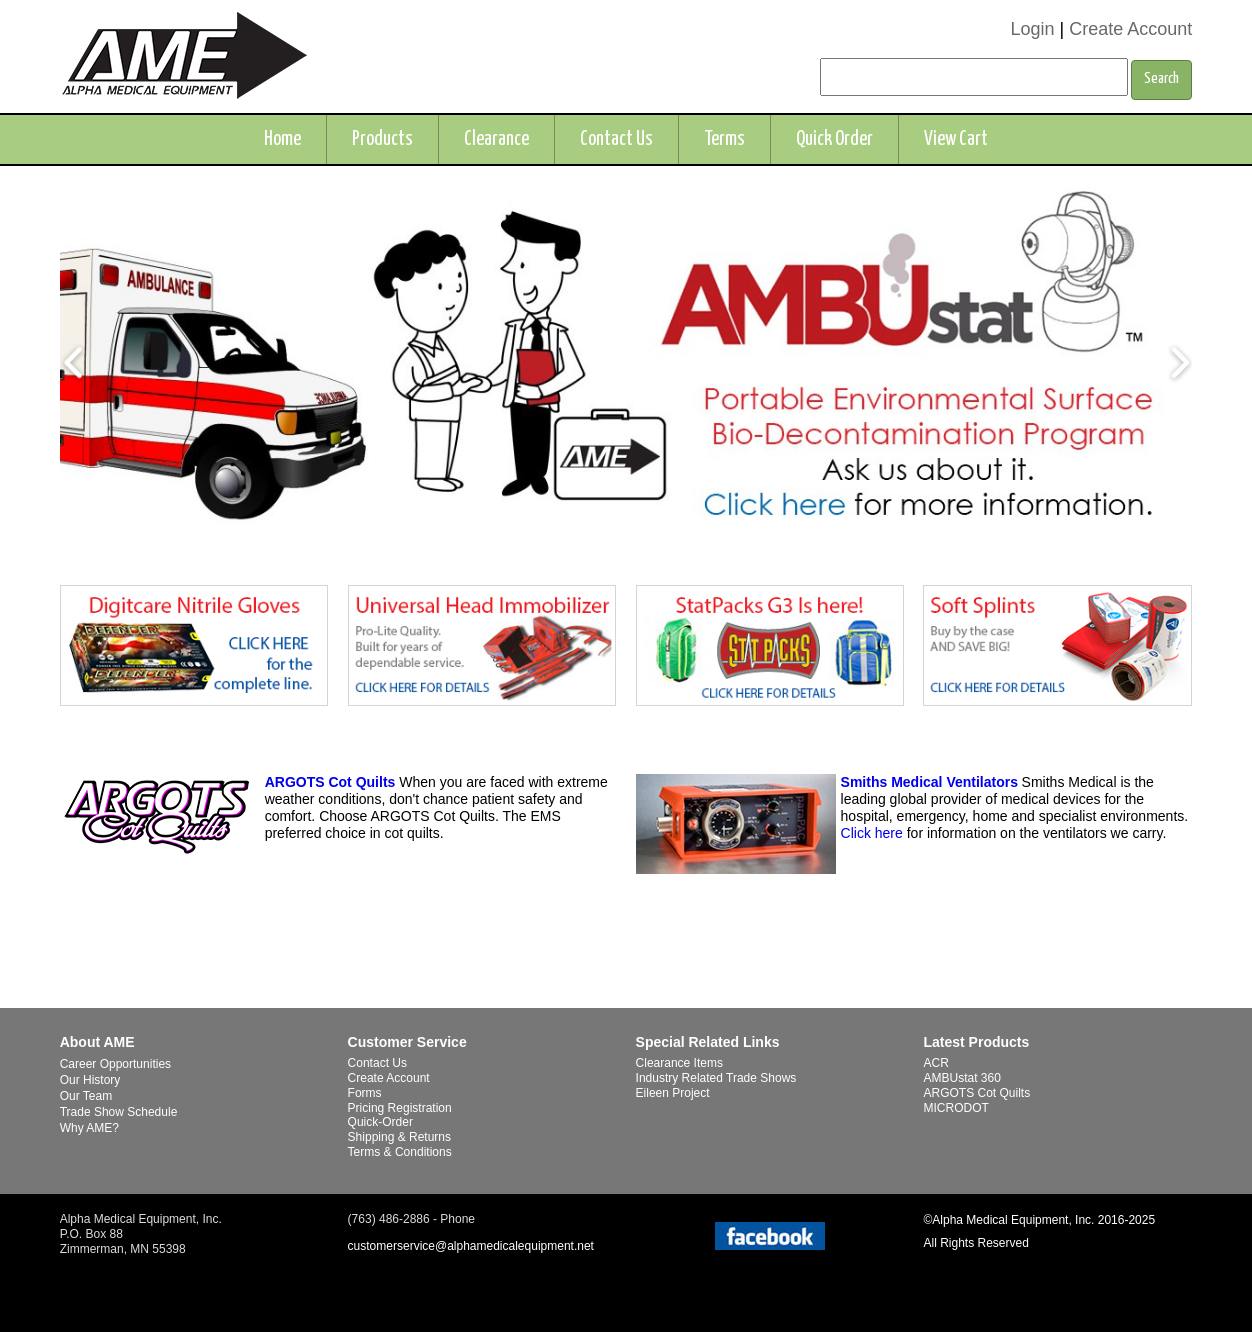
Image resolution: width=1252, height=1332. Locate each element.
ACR (935, 1063)
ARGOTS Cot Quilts (330, 782)
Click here (872, 833)
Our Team (86, 1096)
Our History (90, 1080)
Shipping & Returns (399, 1137)
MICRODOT (955, 1108)
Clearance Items (679, 1063)
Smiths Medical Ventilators (929, 782)
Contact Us (616, 139)
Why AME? (89, 1128)
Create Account (1130, 29)
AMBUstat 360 (961, 1078)
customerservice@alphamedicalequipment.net (471, 1246)
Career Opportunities (115, 1064)
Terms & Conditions (400, 1152)
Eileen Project (673, 1093)
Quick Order (834, 139)
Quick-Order (380, 1122)
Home (282, 139)
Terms (724, 139)
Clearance (496, 139)
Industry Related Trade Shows (716, 1078)
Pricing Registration (400, 1108)
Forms (365, 1093)
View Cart (956, 139)
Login (1032, 29)
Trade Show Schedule (119, 1112)
